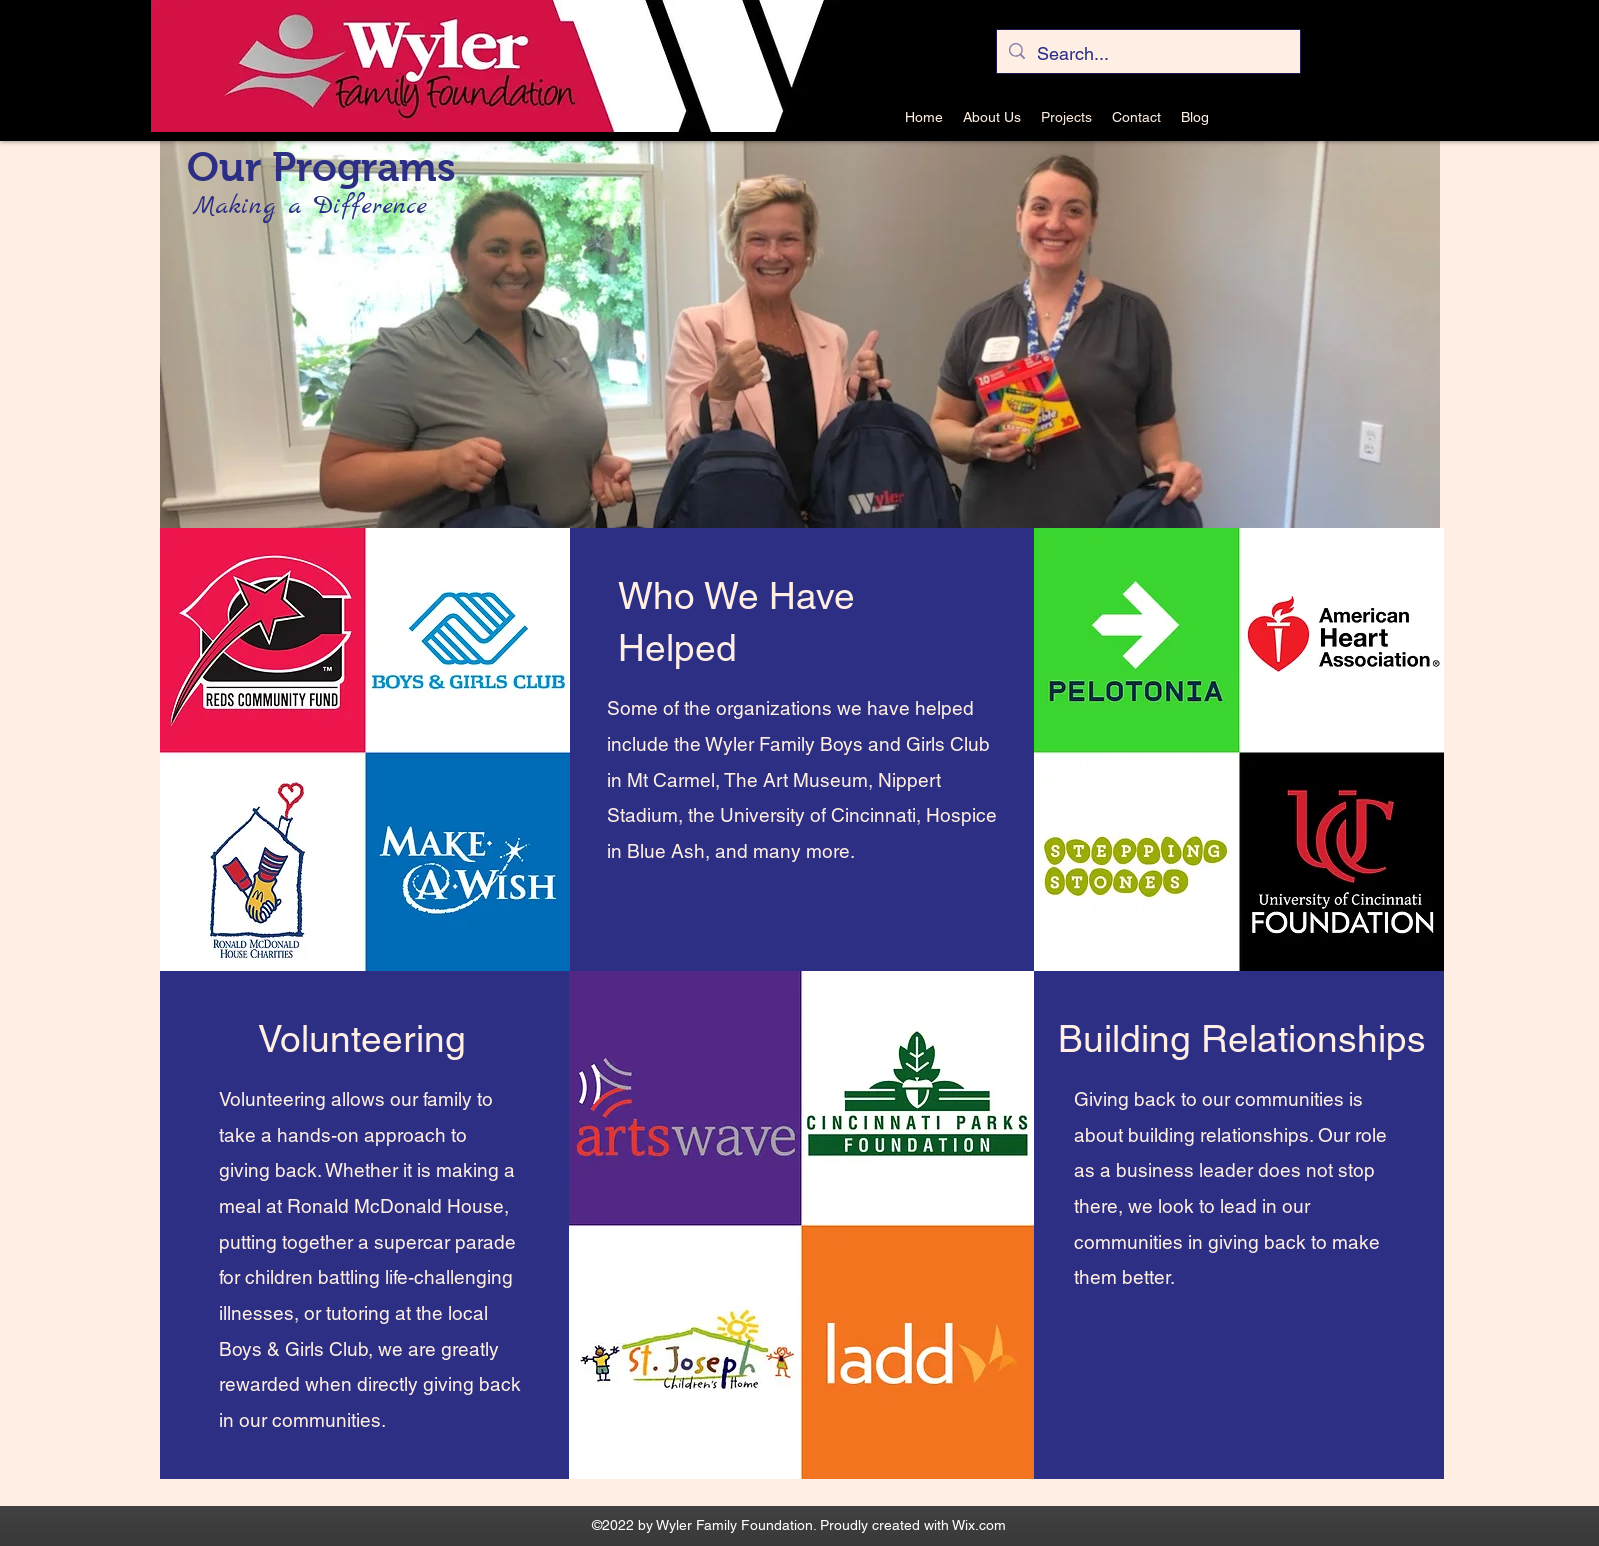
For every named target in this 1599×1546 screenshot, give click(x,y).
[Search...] (1147, 54)
